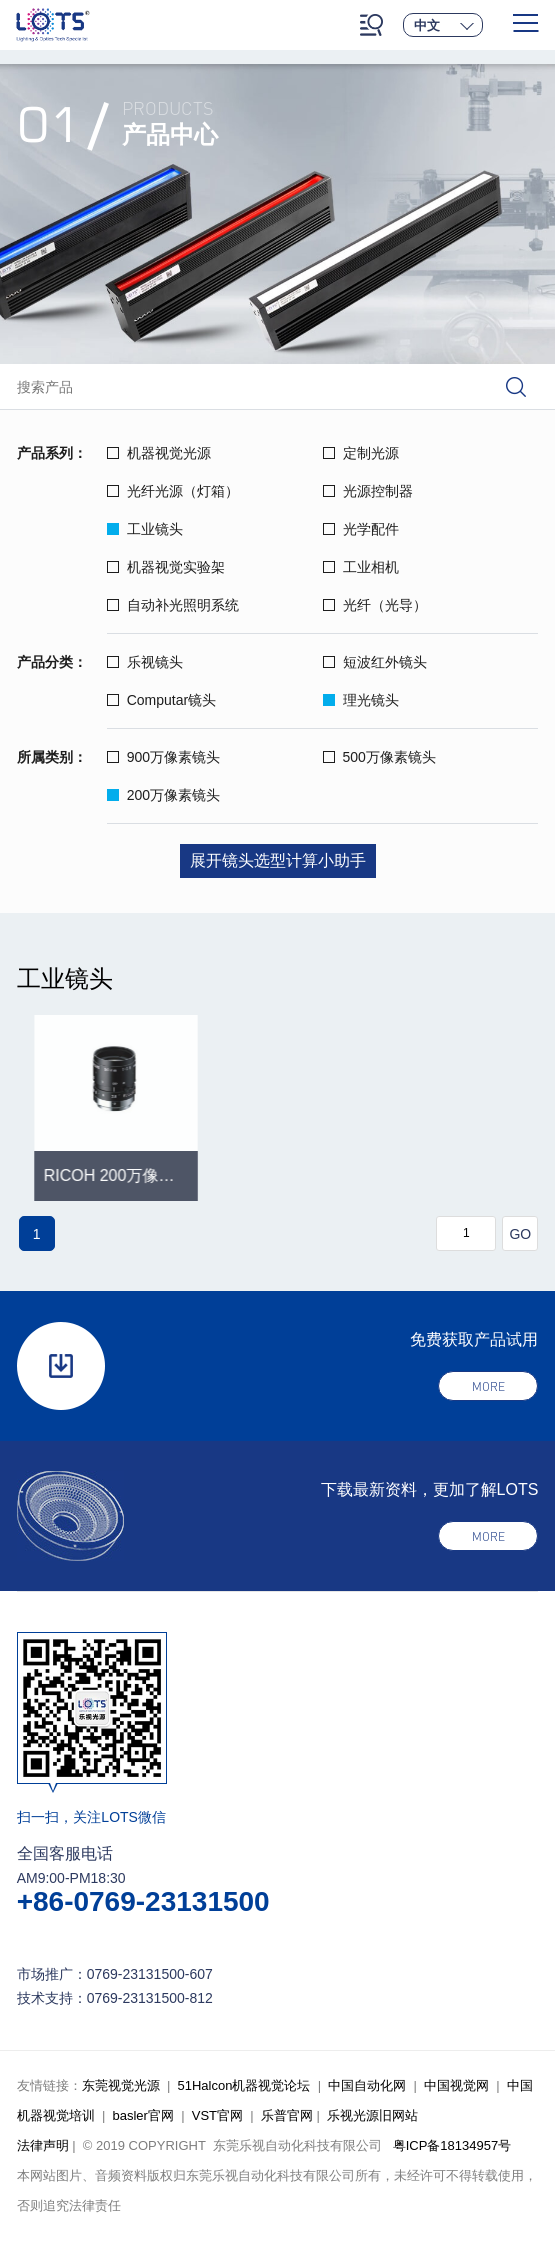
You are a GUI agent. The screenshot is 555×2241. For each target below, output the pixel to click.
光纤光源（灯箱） (173, 491)
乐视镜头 (145, 662)
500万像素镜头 (379, 757)
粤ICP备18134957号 (452, 2145)
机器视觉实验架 (166, 567)
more (488, 1386)
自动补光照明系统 (173, 605)
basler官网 (142, 2115)
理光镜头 (361, 700)
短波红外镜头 (375, 662)
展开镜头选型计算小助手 (278, 860)
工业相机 (361, 567)
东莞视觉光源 (121, 2085)
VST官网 (217, 2115)
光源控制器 (368, 491)
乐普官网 (287, 2115)
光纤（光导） (375, 605)
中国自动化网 (367, 2085)
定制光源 (361, 453)
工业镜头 (145, 529)
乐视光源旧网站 (372, 2115)
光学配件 (361, 529)
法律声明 (43, 2145)
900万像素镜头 (163, 757)
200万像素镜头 (163, 795)
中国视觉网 (456, 2085)
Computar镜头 (161, 700)
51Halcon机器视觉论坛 (243, 2085)
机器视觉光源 (159, 453)
